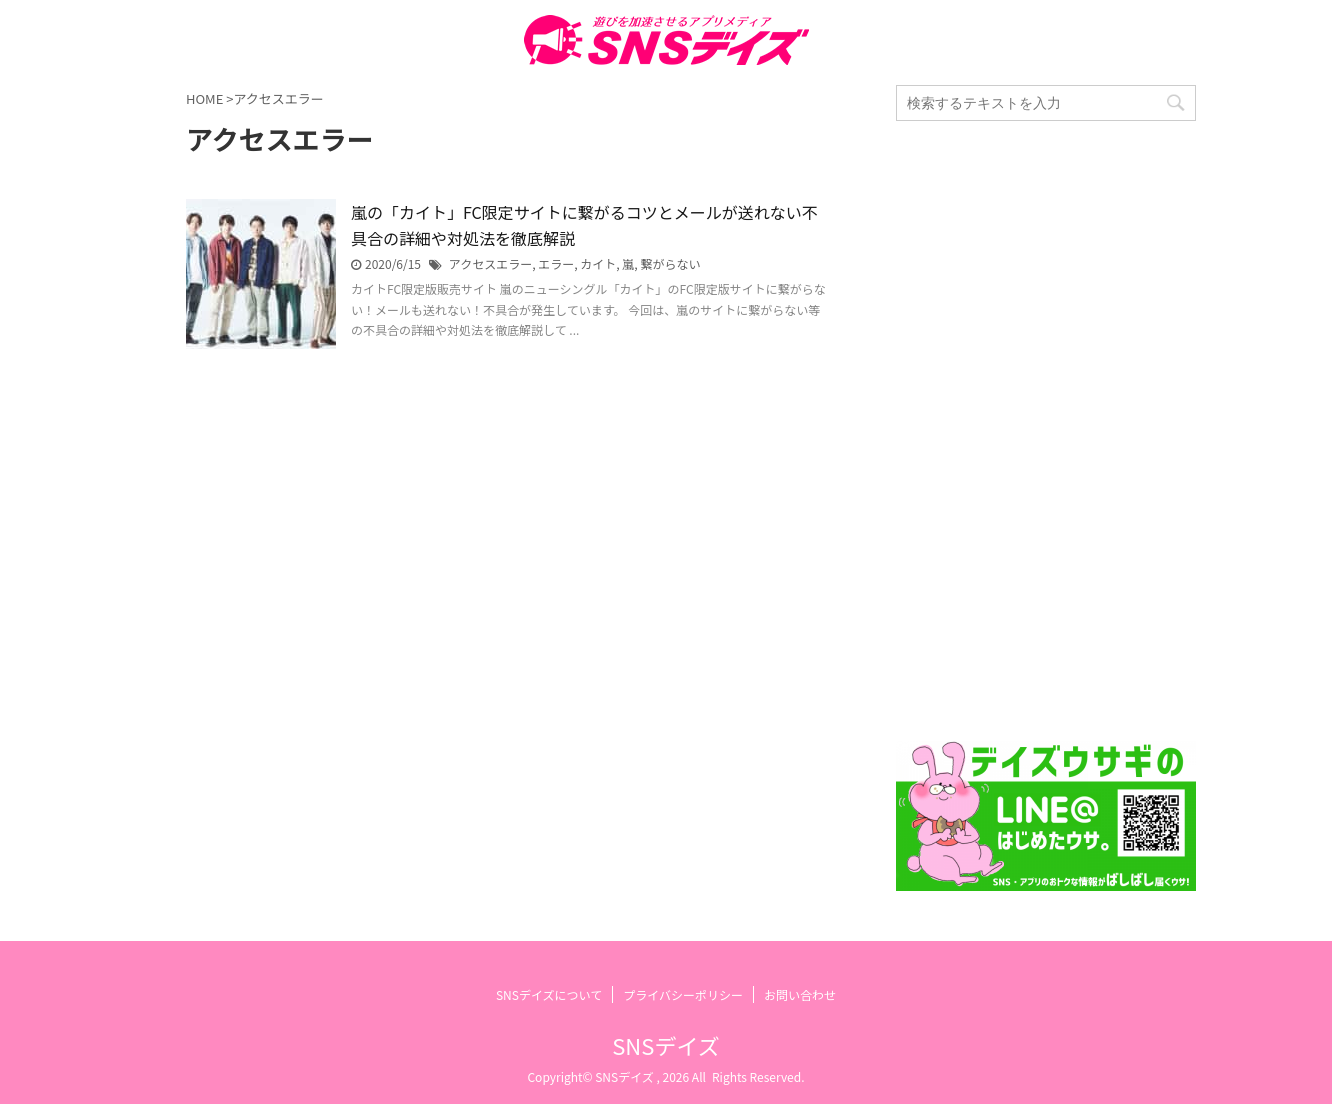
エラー (556, 263)
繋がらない (670, 263)
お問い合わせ (800, 994)
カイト (598, 263)
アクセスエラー (490, 263)
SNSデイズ (665, 1045)
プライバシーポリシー (683, 994)
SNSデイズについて (549, 994)
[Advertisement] (1046, 431)
